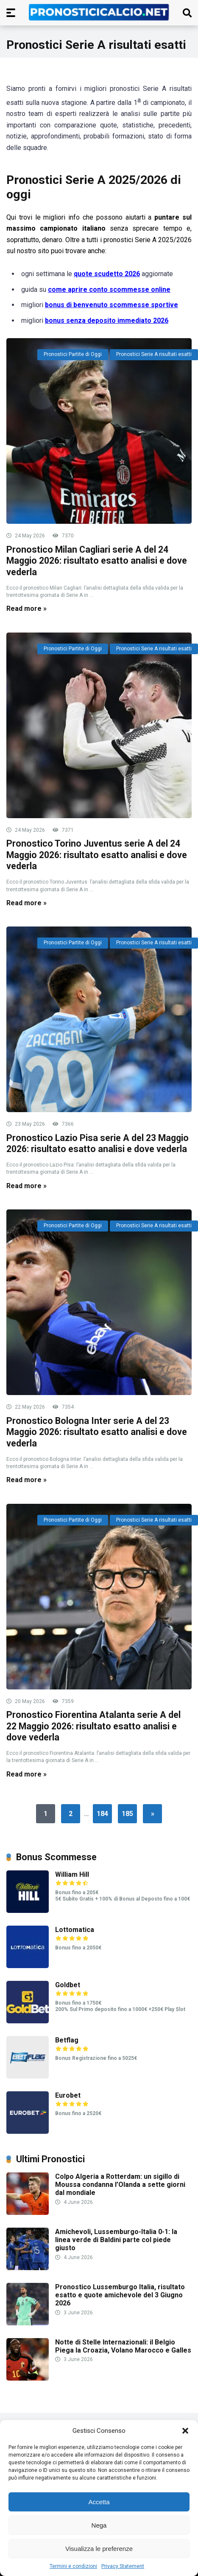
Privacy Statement (122, 2566)
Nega (99, 2525)
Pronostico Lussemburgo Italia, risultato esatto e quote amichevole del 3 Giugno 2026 (120, 2295)
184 (102, 1814)
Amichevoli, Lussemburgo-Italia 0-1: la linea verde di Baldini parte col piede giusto (116, 2240)
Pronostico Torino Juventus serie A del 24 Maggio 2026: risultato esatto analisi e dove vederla (96, 854)
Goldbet (67, 1985)
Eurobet (68, 2095)
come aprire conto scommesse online (109, 289)
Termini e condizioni (73, 2566)
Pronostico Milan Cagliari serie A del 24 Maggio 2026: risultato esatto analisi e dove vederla (96, 560)
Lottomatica (74, 1930)
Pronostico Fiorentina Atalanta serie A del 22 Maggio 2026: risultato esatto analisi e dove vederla (93, 1726)
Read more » (26, 608)
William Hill (72, 1874)
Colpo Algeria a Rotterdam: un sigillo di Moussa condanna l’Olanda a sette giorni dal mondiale (120, 2184)
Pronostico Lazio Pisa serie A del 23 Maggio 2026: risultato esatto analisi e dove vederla (97, 1144)
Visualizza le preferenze (99, 2548)
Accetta (98, 2501)
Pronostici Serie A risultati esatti (154, 354)
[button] (185, 2430)
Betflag (66, 2040)
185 (127, 1814)
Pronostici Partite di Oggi (73, 354)
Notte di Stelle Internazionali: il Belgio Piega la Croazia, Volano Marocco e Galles (123, 2346)
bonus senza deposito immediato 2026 (106, 320)
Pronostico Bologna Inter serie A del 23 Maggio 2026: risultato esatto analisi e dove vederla (96, 1432)
